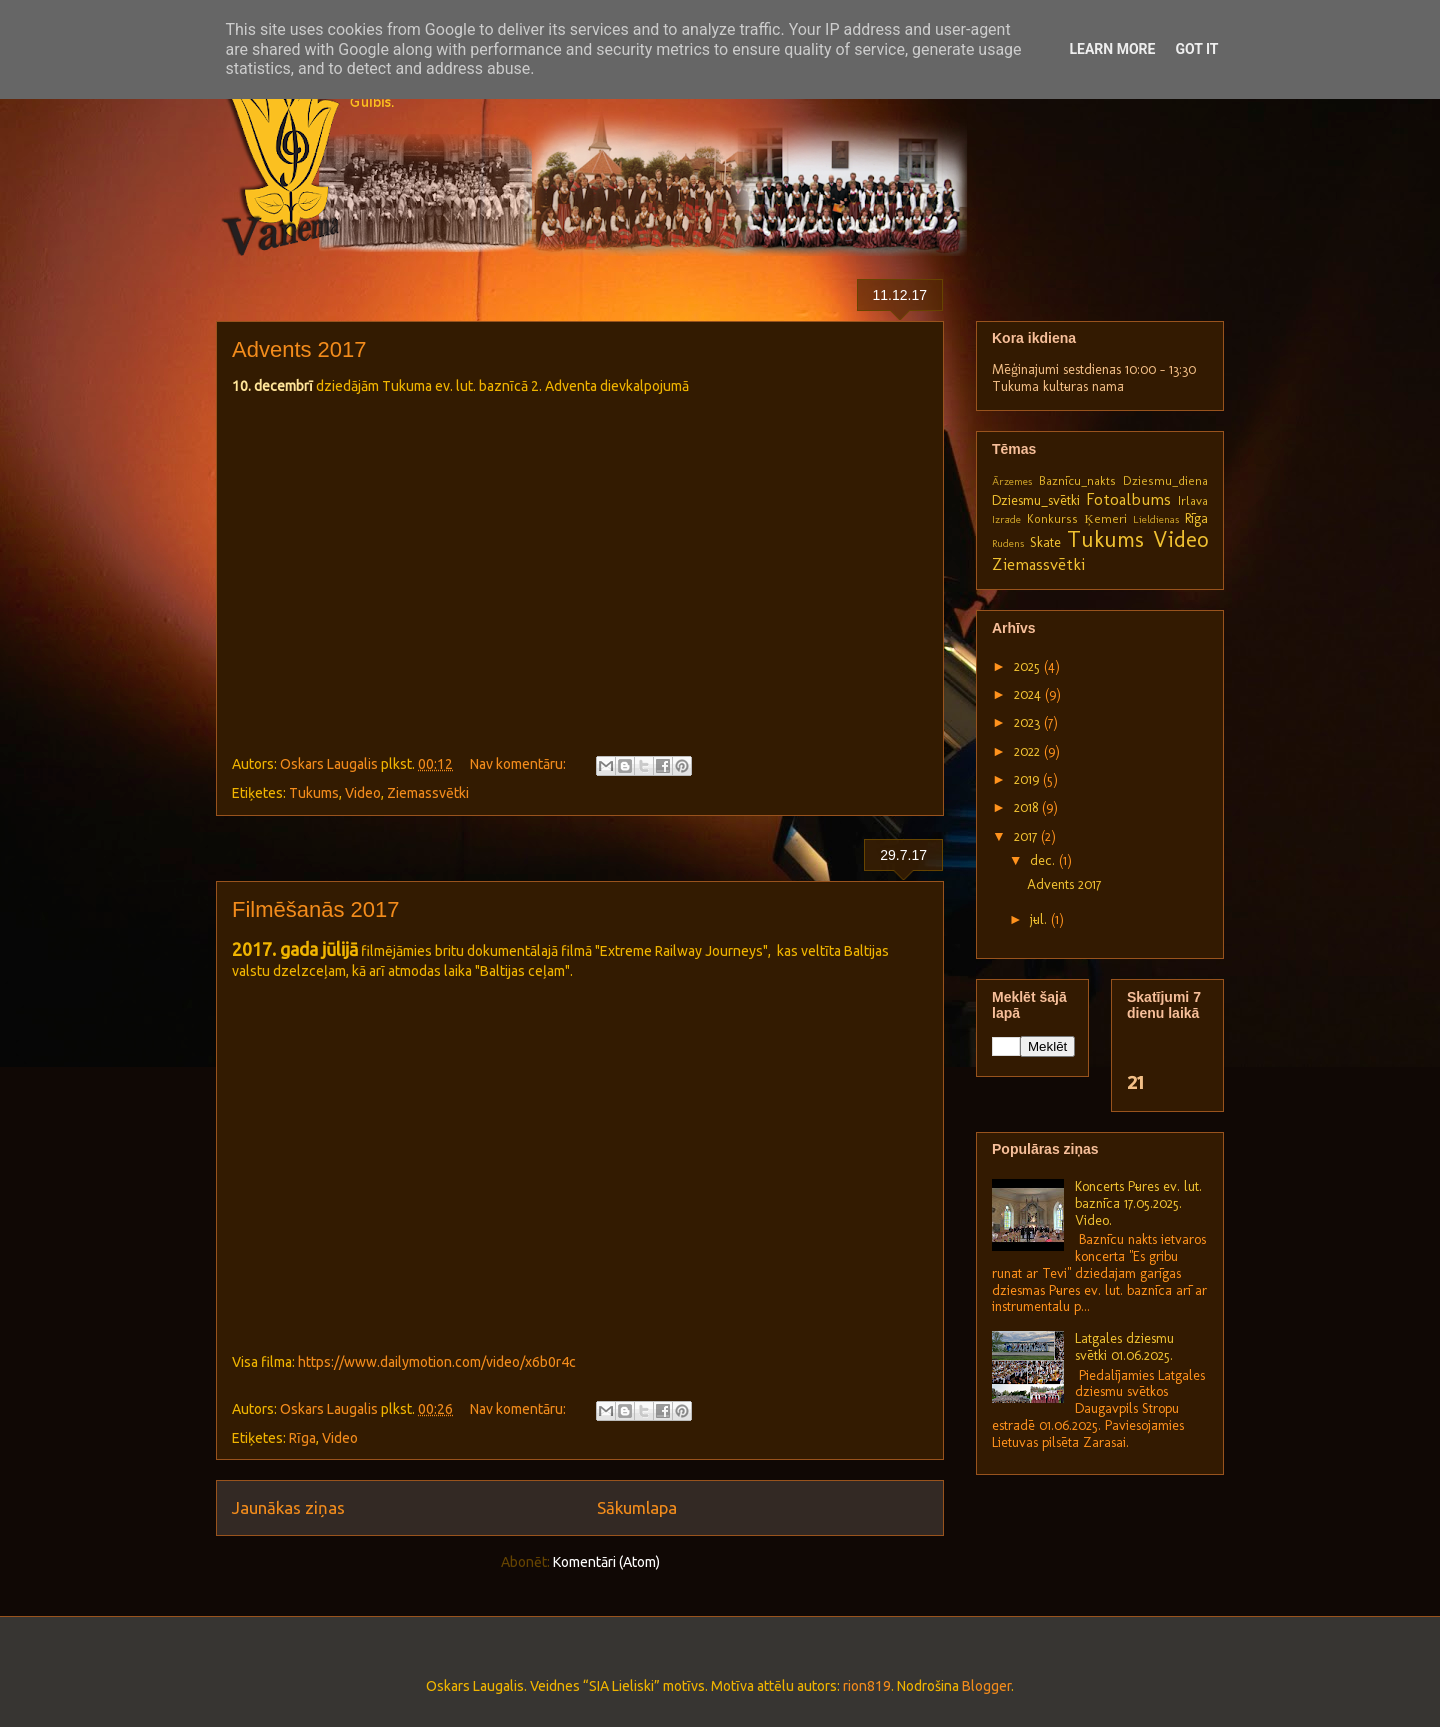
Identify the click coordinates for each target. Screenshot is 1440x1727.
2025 (1029, 666)
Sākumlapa (637, 1507)
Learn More (1112, 49)
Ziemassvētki (428, 793)
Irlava (1193, 500)
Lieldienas (1156, 519)
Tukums (314, 793)
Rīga (302, 1438)
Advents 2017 (299, 349)
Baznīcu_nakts (1077, 480)
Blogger (986, 1686)
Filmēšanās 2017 (316, 909)
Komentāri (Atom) (606, 1562)
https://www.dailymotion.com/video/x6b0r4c (437, 1362)
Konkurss (1052, 518)
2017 (1027, 836)
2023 (1029, 722)
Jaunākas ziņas (288, 1507)
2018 (1028, 807)
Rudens (1008, 543)
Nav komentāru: (519, 764)
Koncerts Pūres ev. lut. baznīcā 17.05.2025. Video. (1138, 1203)
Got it (1196, 49)
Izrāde (1006, 519)
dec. (1044, 860)
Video (363, 793)
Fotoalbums (1128, 499)
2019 (1028, 779)
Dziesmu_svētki (1036, 500)
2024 (1029, 694)
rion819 (867, 1686)
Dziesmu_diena (1165, 480)
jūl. (1040, 919)
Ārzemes (1012, 481)
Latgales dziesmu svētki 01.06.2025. (1124, 1347)
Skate (1045, 542)
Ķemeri (1105, 518)
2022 (1029, 751)
